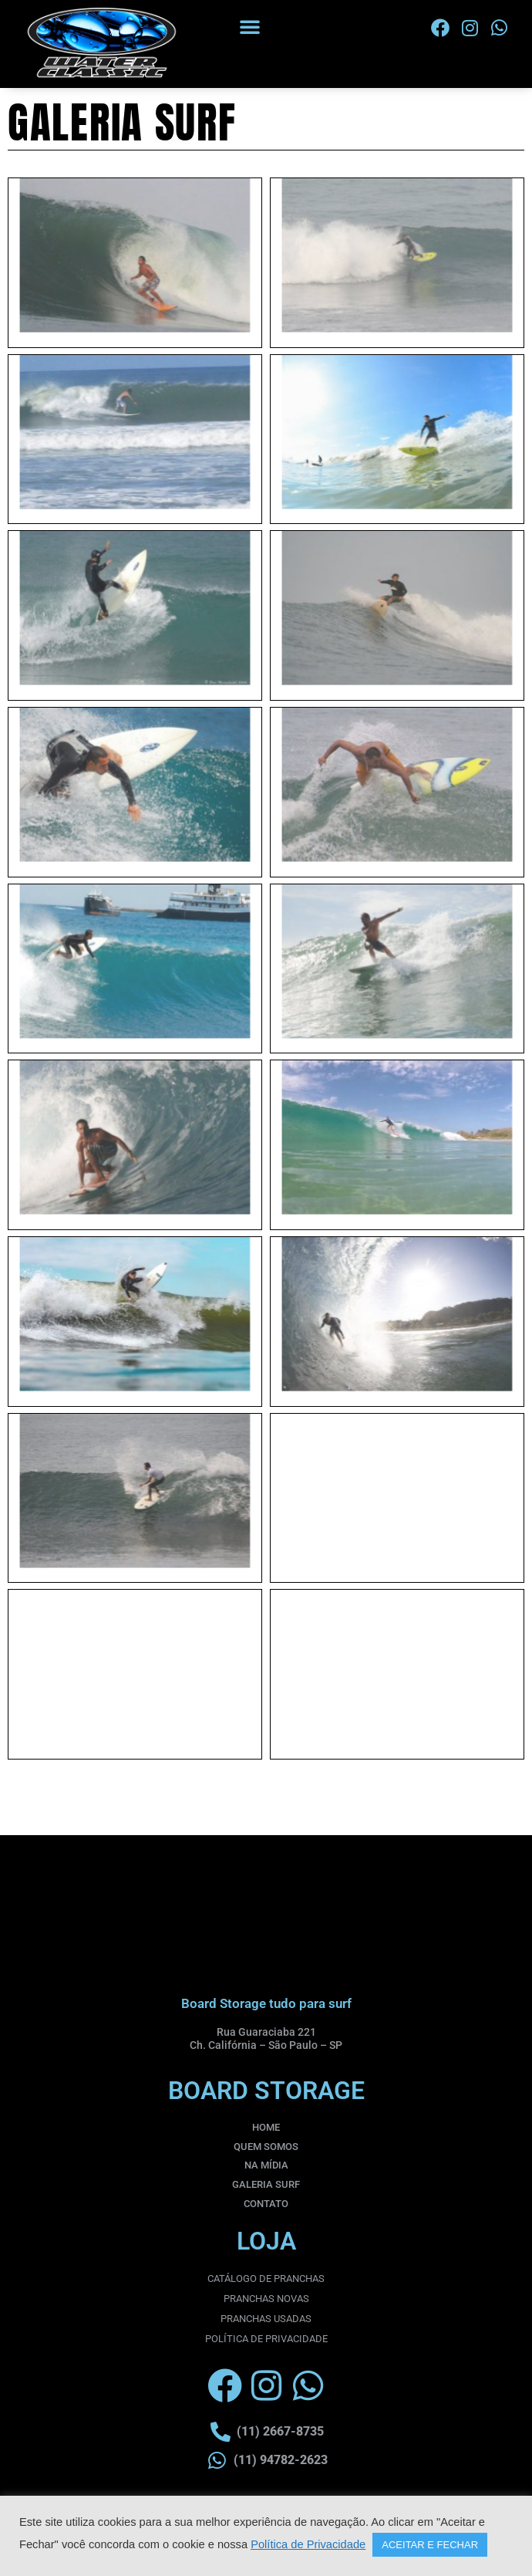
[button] (250, 26)
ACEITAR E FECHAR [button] (430, 2545)
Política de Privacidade (308, 2544)
